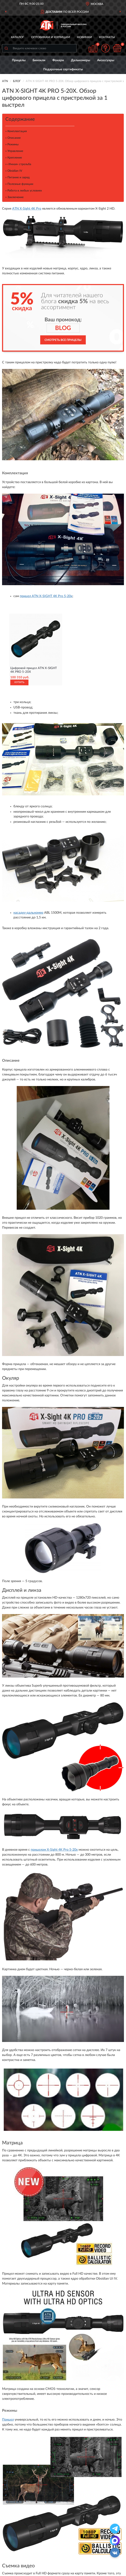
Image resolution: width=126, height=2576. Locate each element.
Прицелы (19, 60)
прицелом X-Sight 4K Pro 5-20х (54, 1849)
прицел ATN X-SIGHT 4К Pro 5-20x (46, 596)
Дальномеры (80, 60)
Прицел (8, 2419)
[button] (105, 48)
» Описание (13, 137)
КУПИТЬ (19, 682)
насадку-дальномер (28, 912)
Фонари (58, 60)
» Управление (14, 151)
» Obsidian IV (13, 170)
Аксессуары (105, 60)
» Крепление (13, 157)
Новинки (84, 37)
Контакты (107, 37)
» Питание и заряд (17, 177)
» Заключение (14, 197)
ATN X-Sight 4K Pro (26, 208)
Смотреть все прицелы (63, 340)
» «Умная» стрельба (18, 164)
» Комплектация (16, 131)
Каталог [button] (17, 37)
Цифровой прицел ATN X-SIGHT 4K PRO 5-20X (33, 670)
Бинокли (39, 60)
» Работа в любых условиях (23, 190)
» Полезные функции (19, 184)
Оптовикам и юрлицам (50, 37)
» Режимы (12, 144)
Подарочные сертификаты (63, 69)
